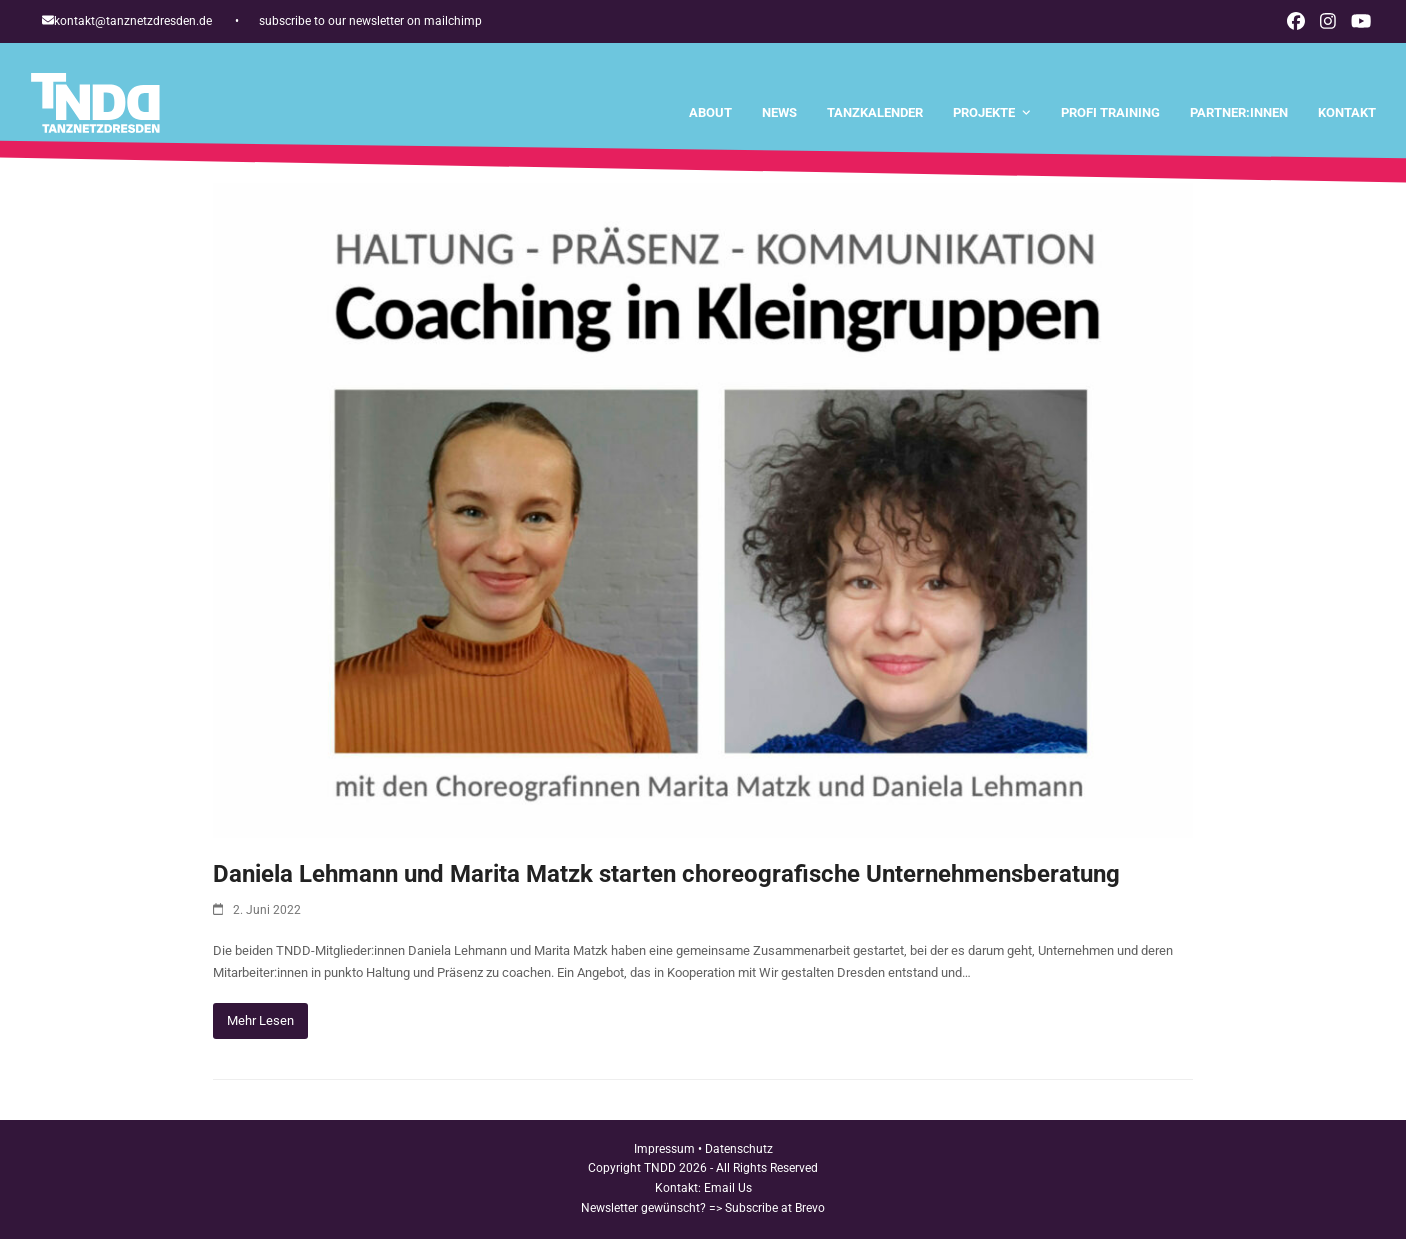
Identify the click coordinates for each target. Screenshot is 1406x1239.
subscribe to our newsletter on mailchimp (370, 21)
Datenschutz (739, 1149)
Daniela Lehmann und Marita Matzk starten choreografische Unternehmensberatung (666, 874)
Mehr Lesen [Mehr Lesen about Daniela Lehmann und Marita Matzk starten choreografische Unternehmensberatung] (260, 1020)
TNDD (660, 1168)
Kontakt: (679, 1188)
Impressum (664, 1149)
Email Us (728, 1188)
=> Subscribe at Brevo (767, 1208)
